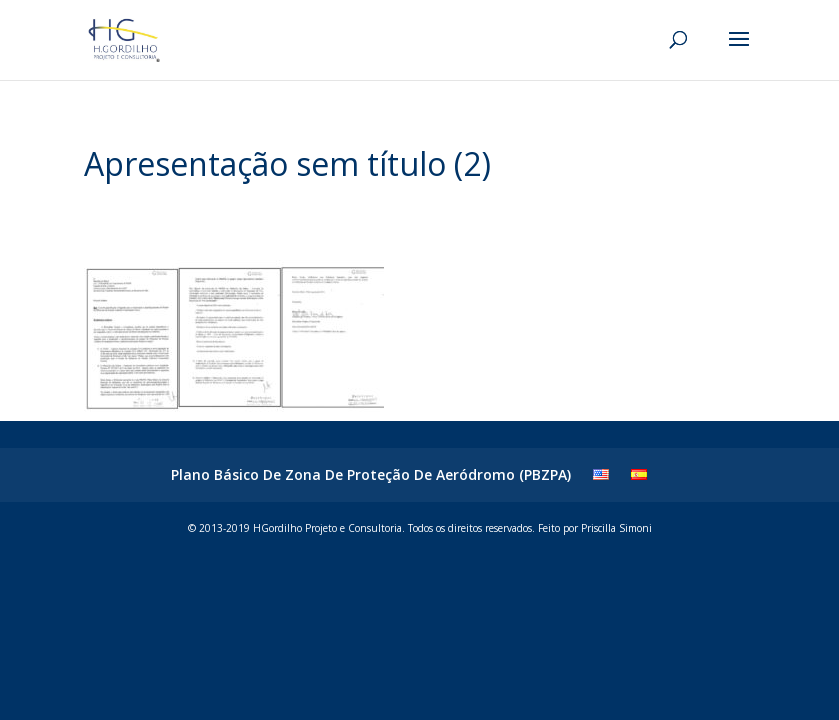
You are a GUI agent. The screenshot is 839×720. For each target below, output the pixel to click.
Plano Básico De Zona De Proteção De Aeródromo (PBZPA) (371, 474)
